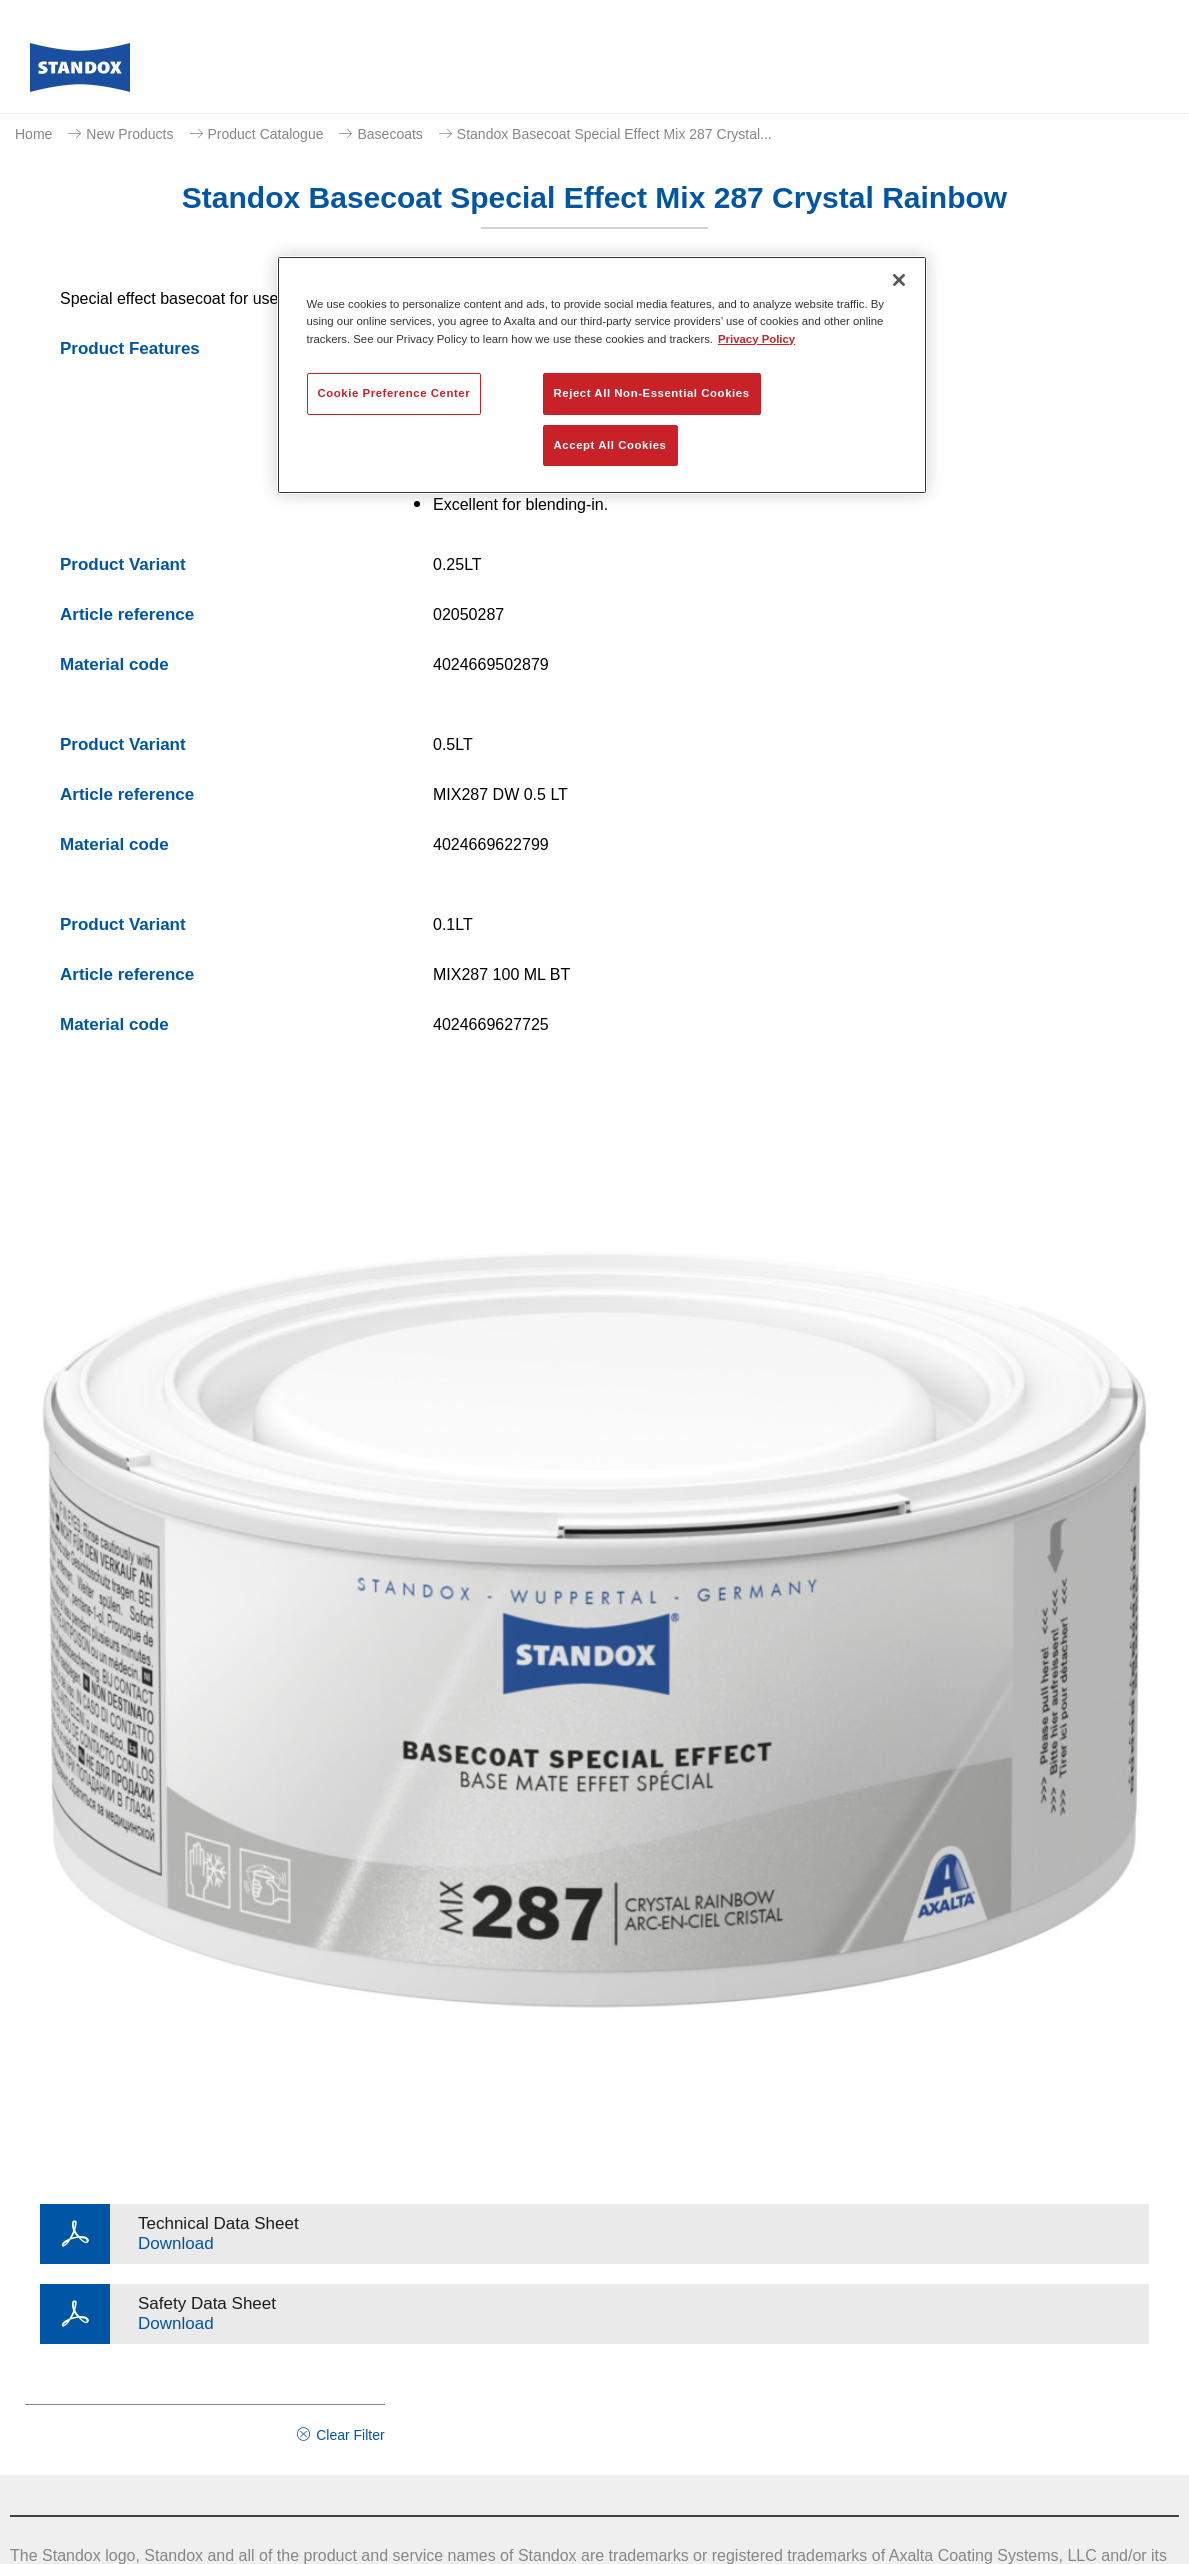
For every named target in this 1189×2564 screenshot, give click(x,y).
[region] (602, 375)
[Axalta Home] (80, 73)
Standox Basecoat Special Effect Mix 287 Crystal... (614, 134)
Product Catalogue (266, 134)
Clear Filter (350, 2435)
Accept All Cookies (610, 445)
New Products (129, 134)
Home (33, 134)
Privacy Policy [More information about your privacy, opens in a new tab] (756, 339)
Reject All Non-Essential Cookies (652, 393)
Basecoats (389, 134)
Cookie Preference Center (394, 393)
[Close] (899, 280)
